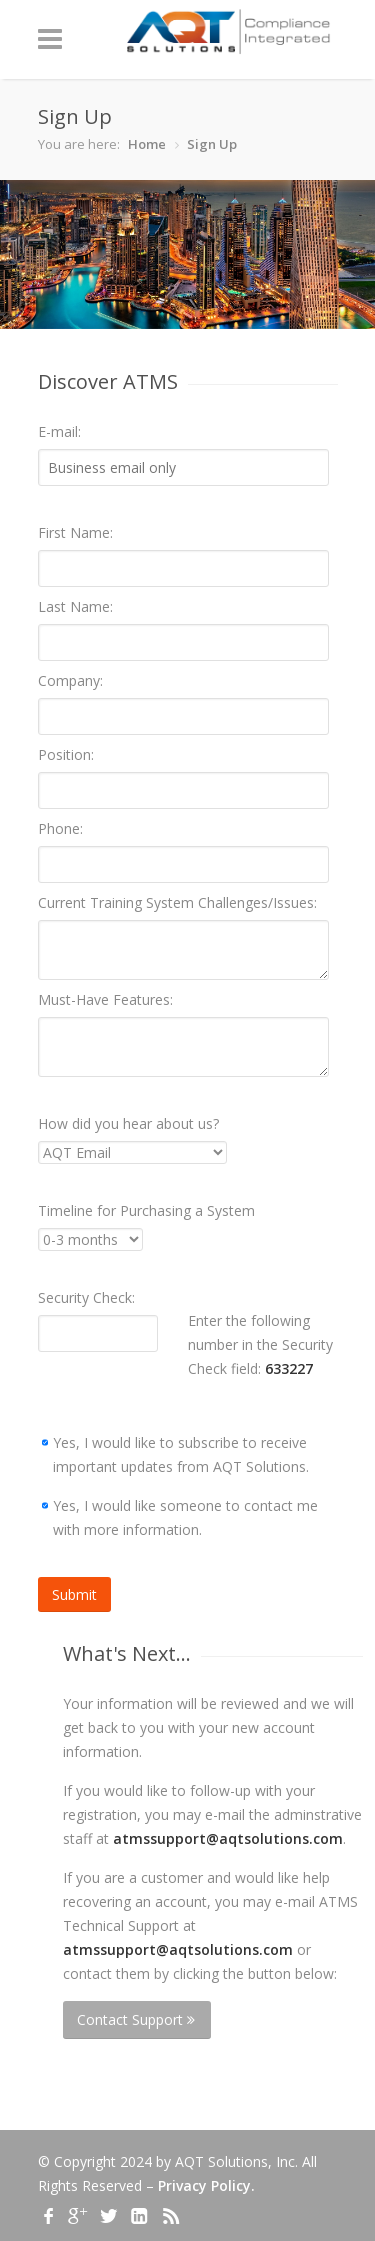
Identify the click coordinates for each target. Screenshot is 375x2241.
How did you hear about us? (128, 1123)
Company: (70, 680)
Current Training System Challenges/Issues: (177, 902)
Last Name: (75, 606)
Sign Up (212, 144)
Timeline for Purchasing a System (146, 1210)
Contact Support (136, 2019)
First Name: (75, 532)
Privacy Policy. (206, 2185)
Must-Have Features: (105, 999)
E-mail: (59, 431)
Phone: (60, 828)
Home (147, 144)
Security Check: (86, 1297)
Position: (66, 754)
